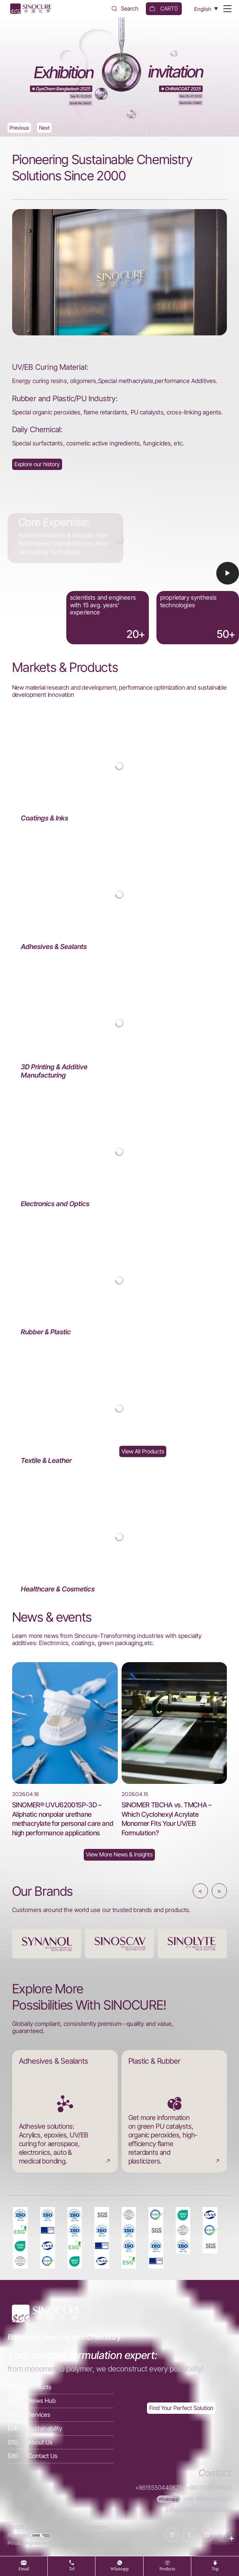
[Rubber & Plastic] (119, 1280)
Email (24, 2568)
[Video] (119, 568)
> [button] (219, 1891)
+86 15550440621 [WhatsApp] (207, 2499)
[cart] (164, 9)
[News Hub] (119, 1855)
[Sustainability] (61, 2428)
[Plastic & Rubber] (174, 2111)
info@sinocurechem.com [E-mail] (198, 2510)
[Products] (61, 2387)
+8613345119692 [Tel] (208, 2487)
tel (72, 2568)
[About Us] (37, 464)
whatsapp (120, 2568)
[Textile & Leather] (119, 1409)
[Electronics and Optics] (119, 1152)
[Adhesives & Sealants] (119, 894)
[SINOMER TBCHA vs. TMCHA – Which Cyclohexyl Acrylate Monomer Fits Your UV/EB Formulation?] (174, 1750)
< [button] (200, 1891)
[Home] (30, 8)
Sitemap (69, 2543)
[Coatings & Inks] (119, 766)
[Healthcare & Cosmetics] (119, 1537)
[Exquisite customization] (181, 2408)
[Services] (61, 2415)
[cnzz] (40, 2535)
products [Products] (167, 2568)
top (215, 2568)
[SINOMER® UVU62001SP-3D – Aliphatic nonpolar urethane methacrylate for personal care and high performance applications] (65, 1750)
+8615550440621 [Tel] (158, 2487)
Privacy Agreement (29, 2543)
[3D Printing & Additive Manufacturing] (119, 1023)
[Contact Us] (61, 2456)
